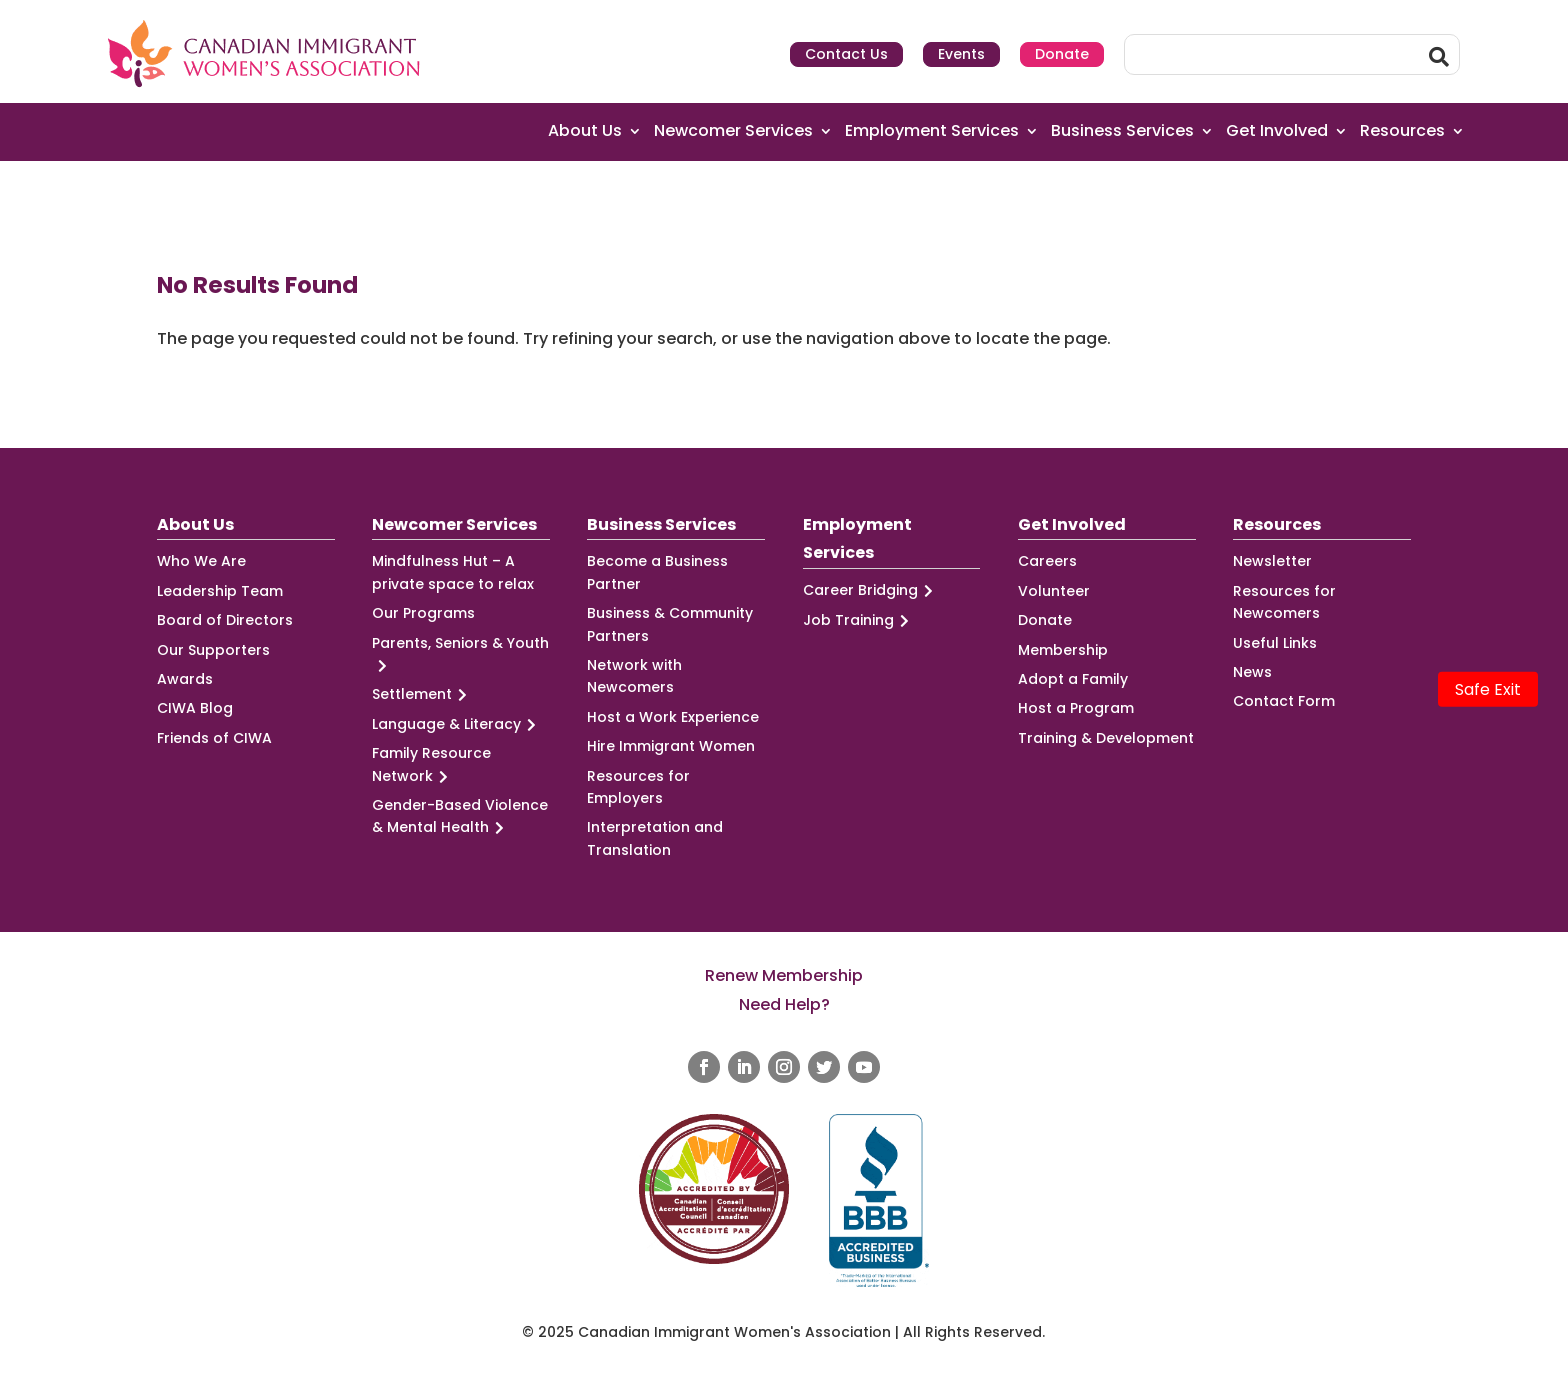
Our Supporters (213, 650)
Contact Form (1284, 701)
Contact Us (846, 54)
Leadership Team (220, 591)
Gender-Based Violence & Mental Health (460, 817)
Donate (1062, 54)
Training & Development (1106, 738)
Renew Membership (784, 975)
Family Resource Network (431, 765)
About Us (585, 131)
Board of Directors (225, 620)
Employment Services (932, 131)
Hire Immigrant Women (671, 746)
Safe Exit (1488, 689)
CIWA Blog (195, 708)
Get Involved (1277, 131)
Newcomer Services (733, 131)
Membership (1063, 650)
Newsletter (1272, 561)
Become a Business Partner (657, 572)
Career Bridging (871, 590)
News (1252, 672)
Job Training (859, 620)
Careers (1047, 561)
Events (961, 54)
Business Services (1122, 131)
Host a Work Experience (673, 717)
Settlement (422, 694)
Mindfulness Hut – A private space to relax (453, 572)
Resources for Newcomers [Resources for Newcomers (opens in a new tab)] (1284, 602)
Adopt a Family (1073, 679)
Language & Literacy (457, 724)
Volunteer (1054, 591)
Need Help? (784, 1004)
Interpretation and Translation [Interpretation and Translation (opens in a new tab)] (655, 838)
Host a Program (1076, 708)
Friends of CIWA (214, 738)
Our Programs (423, 613)
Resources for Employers (638, 787)
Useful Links (1275, 643)
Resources (1402, 131)
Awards (185, 679)
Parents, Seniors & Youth (460, 655)
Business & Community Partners (670, 624)
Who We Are (201, 561)
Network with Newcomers (634, 676)
